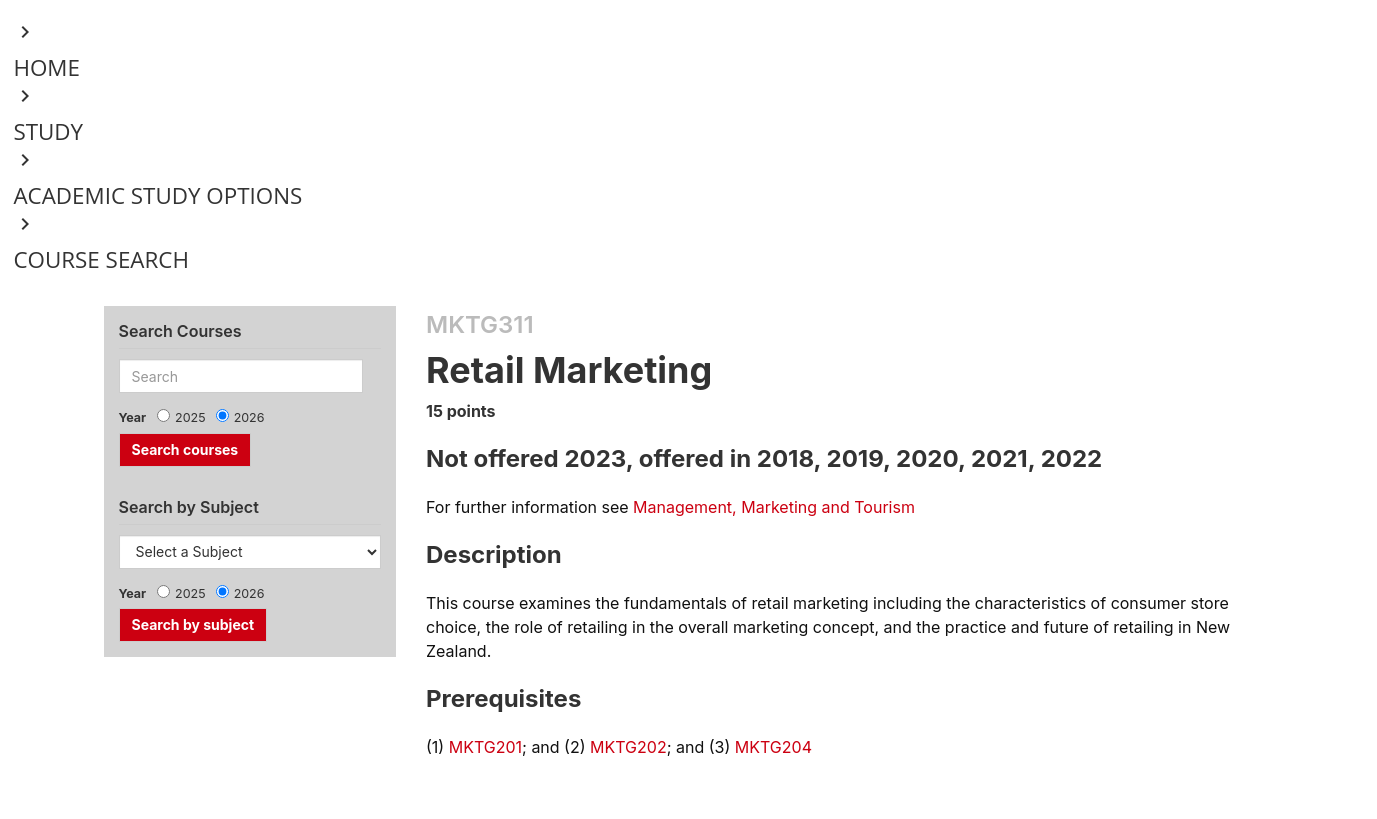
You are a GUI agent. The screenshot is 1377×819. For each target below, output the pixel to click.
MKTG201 (485, 747)
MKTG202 (628, 747)
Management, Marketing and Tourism (774, 507)
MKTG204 (773, 747)
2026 (249, 417)
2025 (190, 417)
